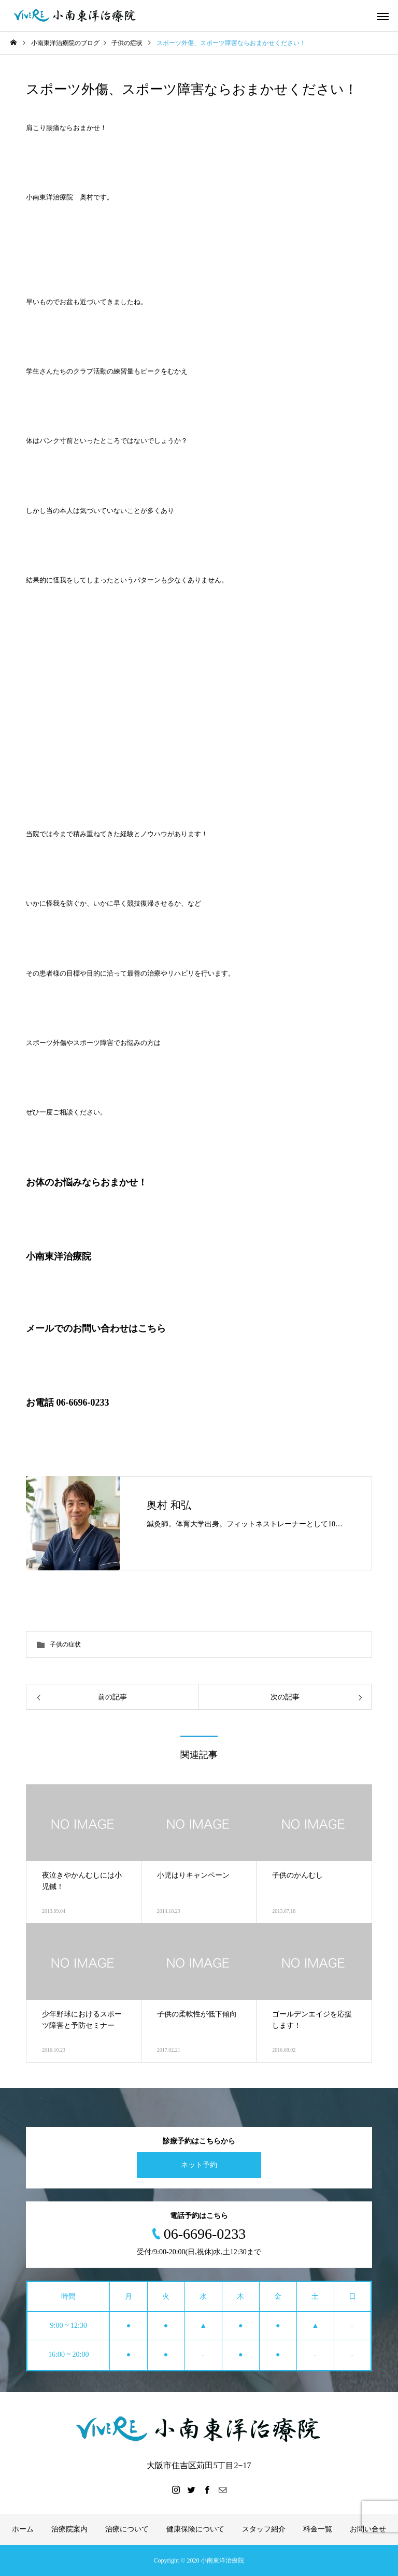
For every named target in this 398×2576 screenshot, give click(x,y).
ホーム (23, 2529)
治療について (127, 2529)
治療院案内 (69, 2529)
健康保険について (195, 2529)
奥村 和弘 (169, 1505)
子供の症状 (65, 1644)
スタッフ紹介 (264, 2529)
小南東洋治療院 (58, 1256)
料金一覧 (317, 2529)
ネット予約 (199, 2165)
